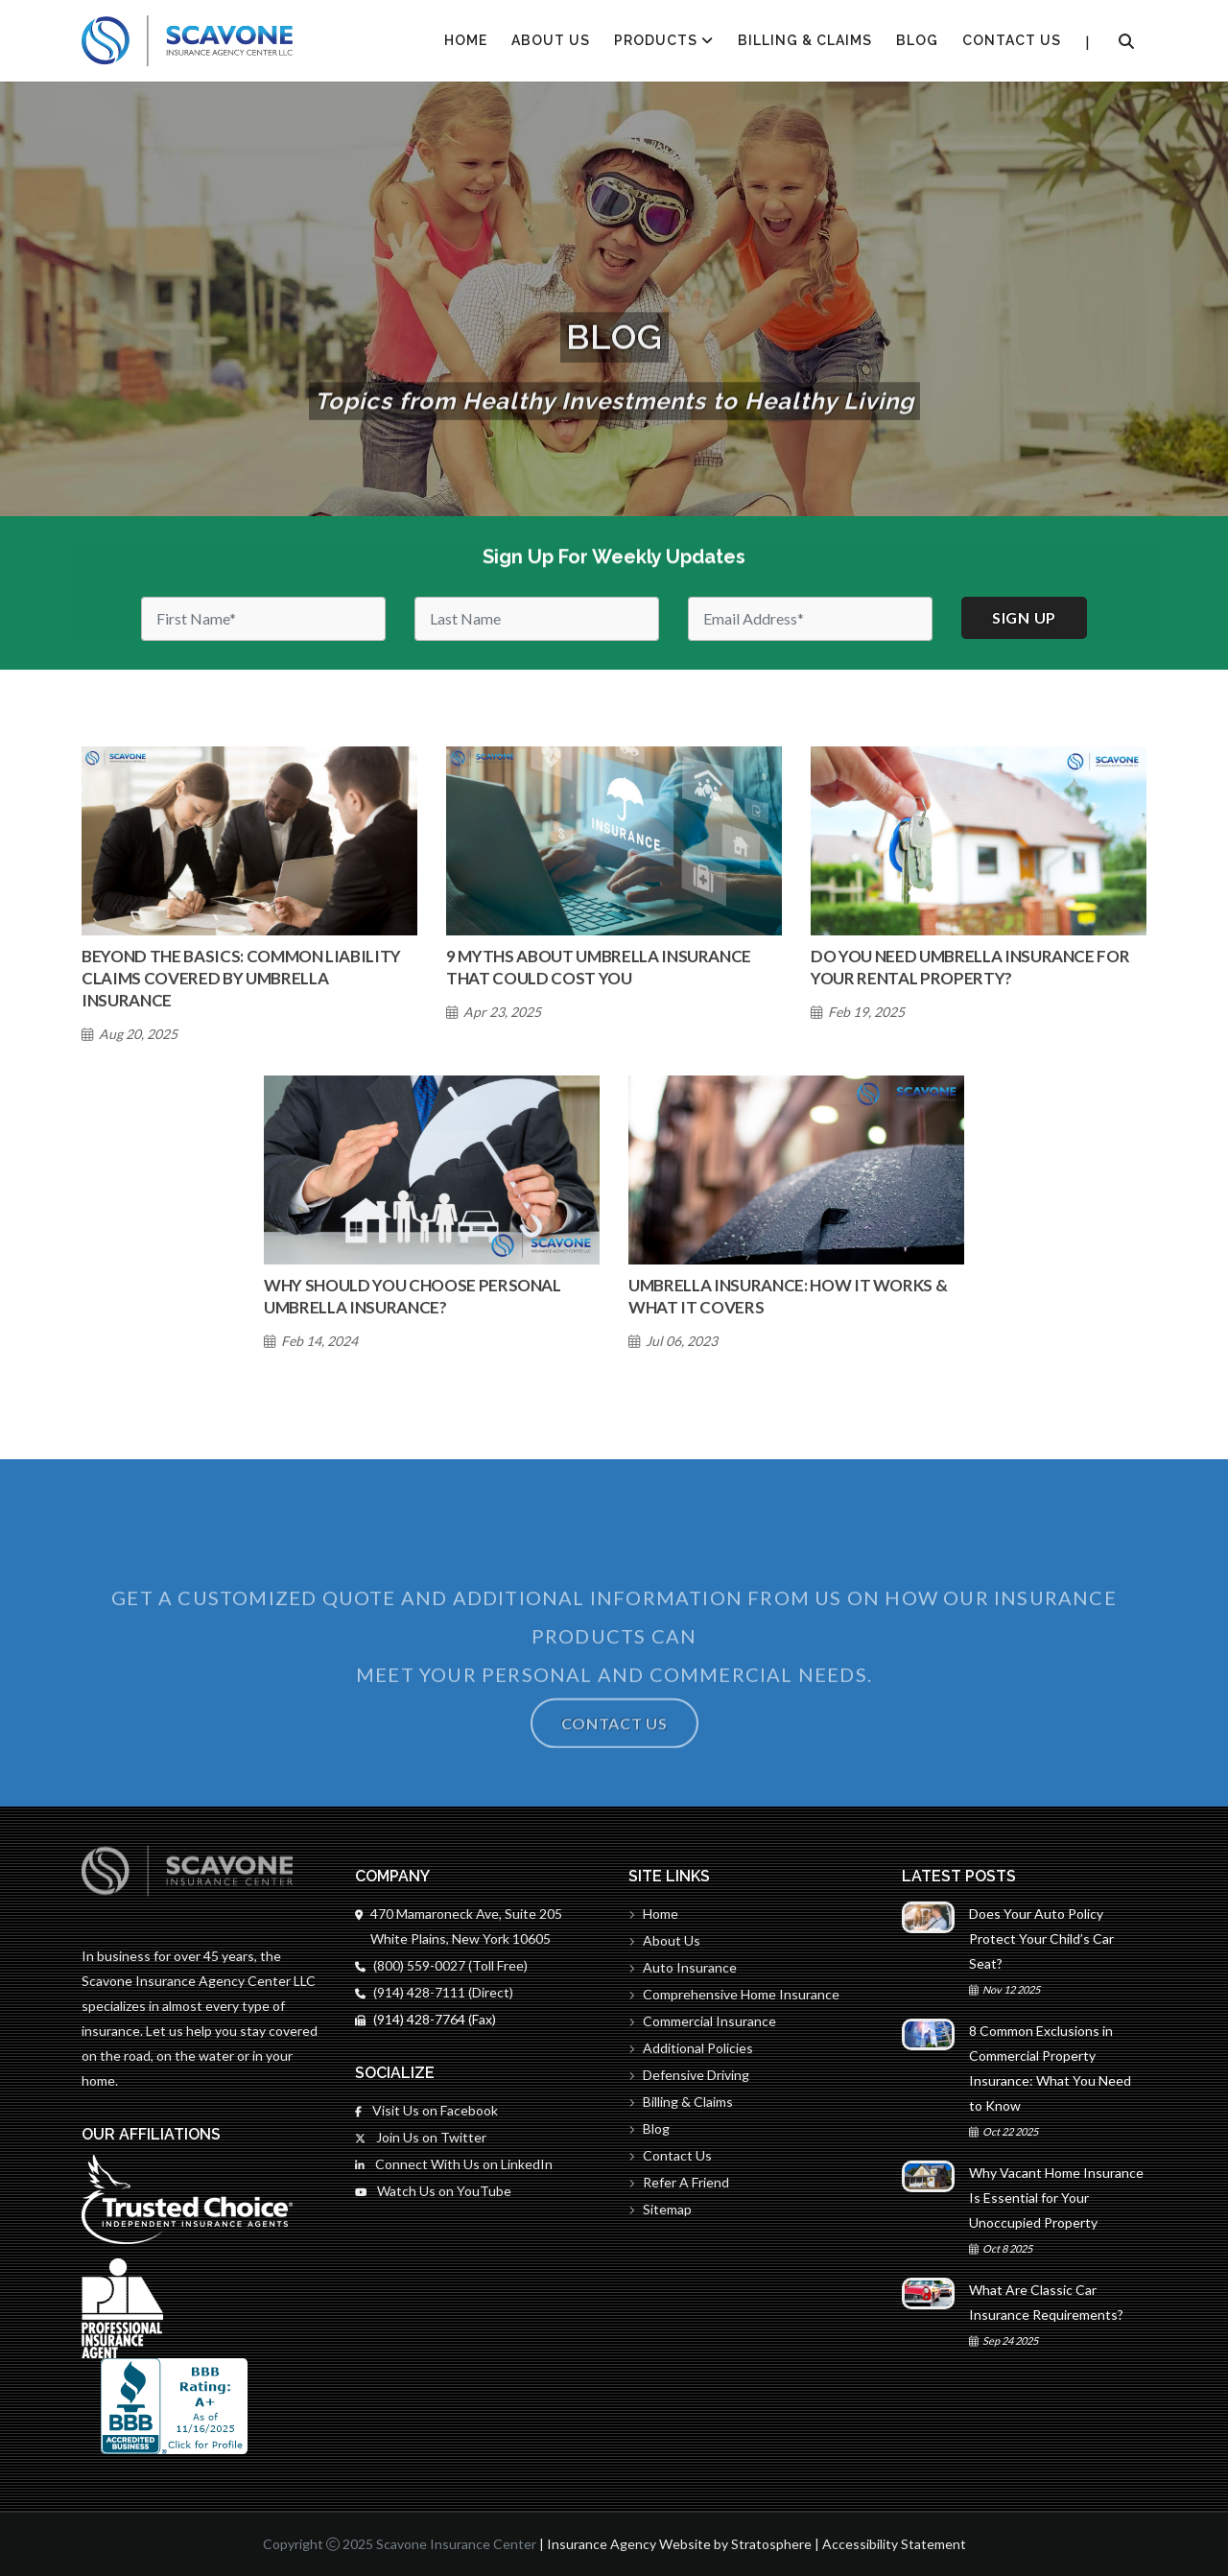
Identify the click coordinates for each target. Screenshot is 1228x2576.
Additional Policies (690, 2048)
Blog (917, 40)
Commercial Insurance (702, 2021)
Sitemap (660, 2209)
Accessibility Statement (894, 2544)
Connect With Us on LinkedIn (454, 2164)
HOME (465, 40)
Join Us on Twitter (420, 2137)
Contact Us (1011, 40)
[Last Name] (536, 619)
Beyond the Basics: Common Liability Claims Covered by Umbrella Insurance (241, 978)
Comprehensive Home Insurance (733, 1994)
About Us (550, 40)
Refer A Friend (678, 2182)
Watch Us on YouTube (433, 2191)
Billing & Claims (805, 40)
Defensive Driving (688, 2075)
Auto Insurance (682, 1967)
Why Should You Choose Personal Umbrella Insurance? (412, 1296)
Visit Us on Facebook (426, 2110)
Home (653, 1913)
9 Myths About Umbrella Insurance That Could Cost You (598, 967)
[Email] (810, 619)
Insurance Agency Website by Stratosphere (679, 2544)
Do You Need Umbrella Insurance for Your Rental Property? (970, 967)
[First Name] (263, 619)
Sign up (1024, 617)
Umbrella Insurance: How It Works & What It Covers (787, 1296)
